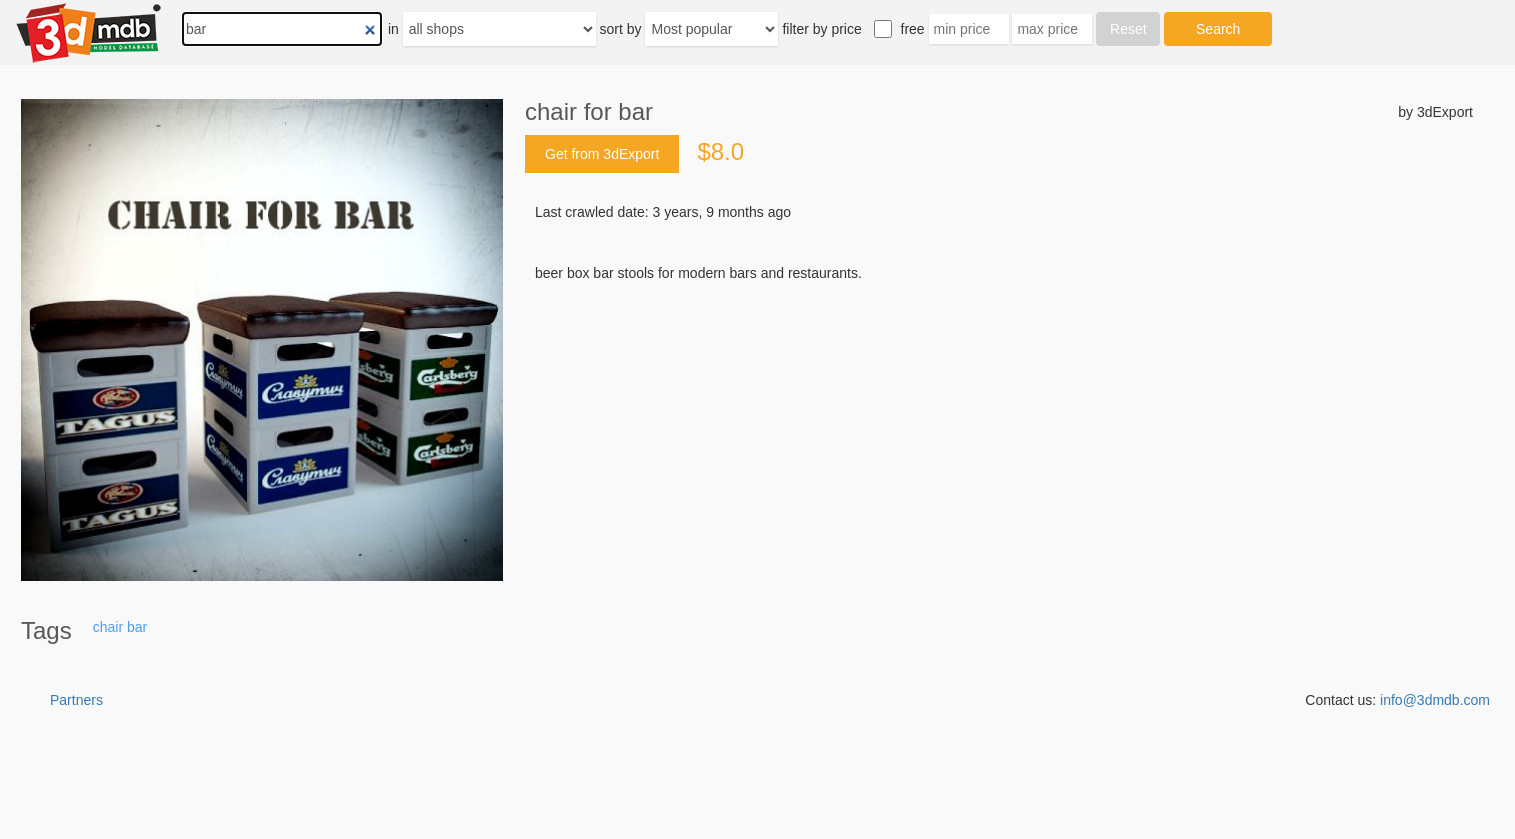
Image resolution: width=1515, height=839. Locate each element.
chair (108, 627)
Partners (76, 700)
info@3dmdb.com (1435, 700)
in (393, 29)
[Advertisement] (999, 435)
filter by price (821, 29)
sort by (621, 29)
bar (137, 627)
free (913, 29)
